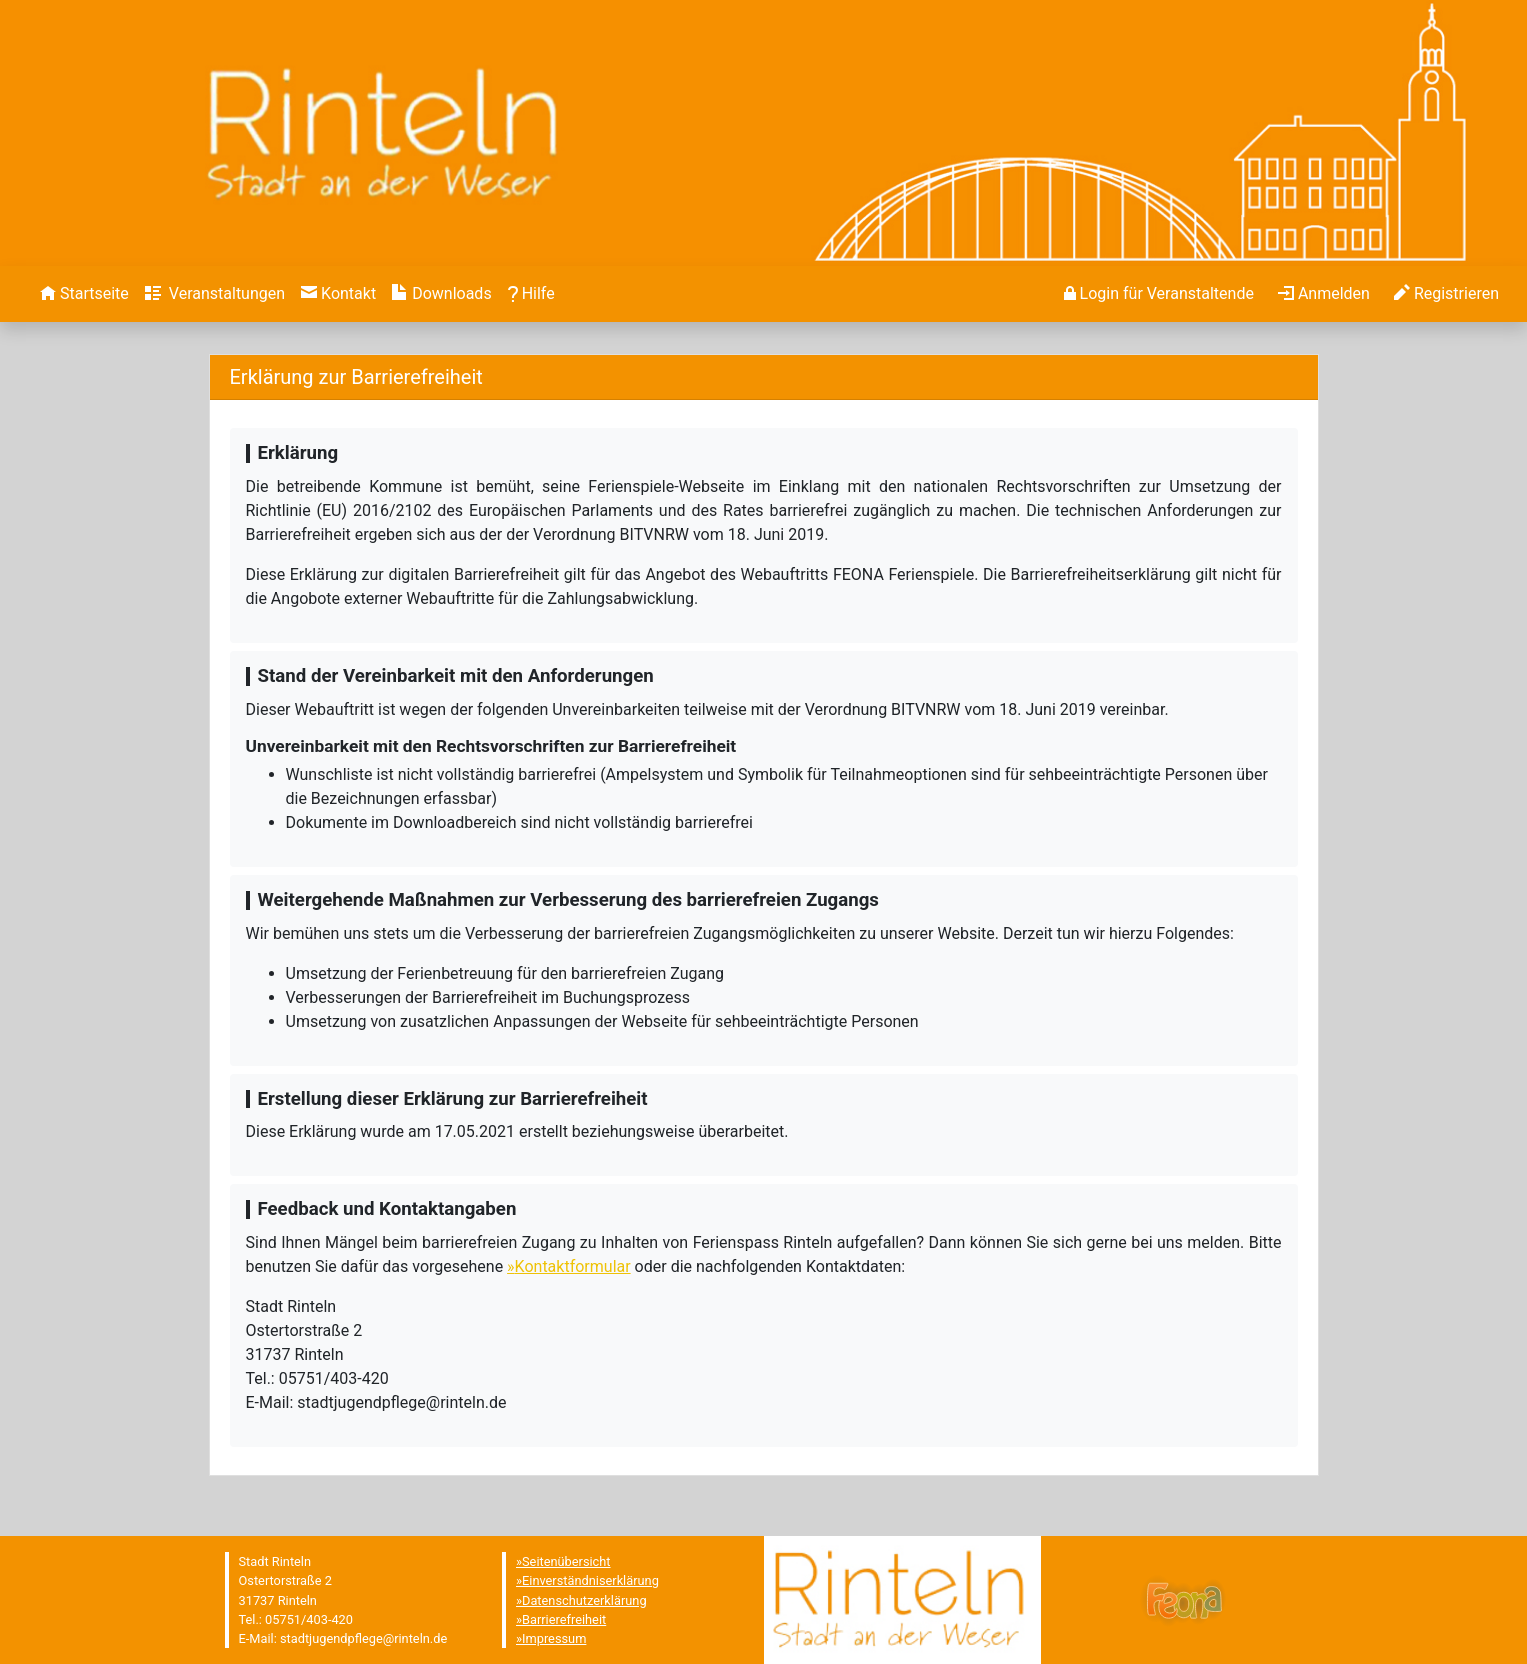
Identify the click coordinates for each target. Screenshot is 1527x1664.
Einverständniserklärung (590, 1580)
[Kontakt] (338, 294)
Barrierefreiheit (564, 1619)
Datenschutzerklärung (584, 1600)
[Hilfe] (531, 294)
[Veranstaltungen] (215, 294)
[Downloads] (441, 294)
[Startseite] (84, 294)
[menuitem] (84, 294)
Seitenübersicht (566, 1561)
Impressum (554, 1638)
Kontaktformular (573, 1266)
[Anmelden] (1159, 294)
